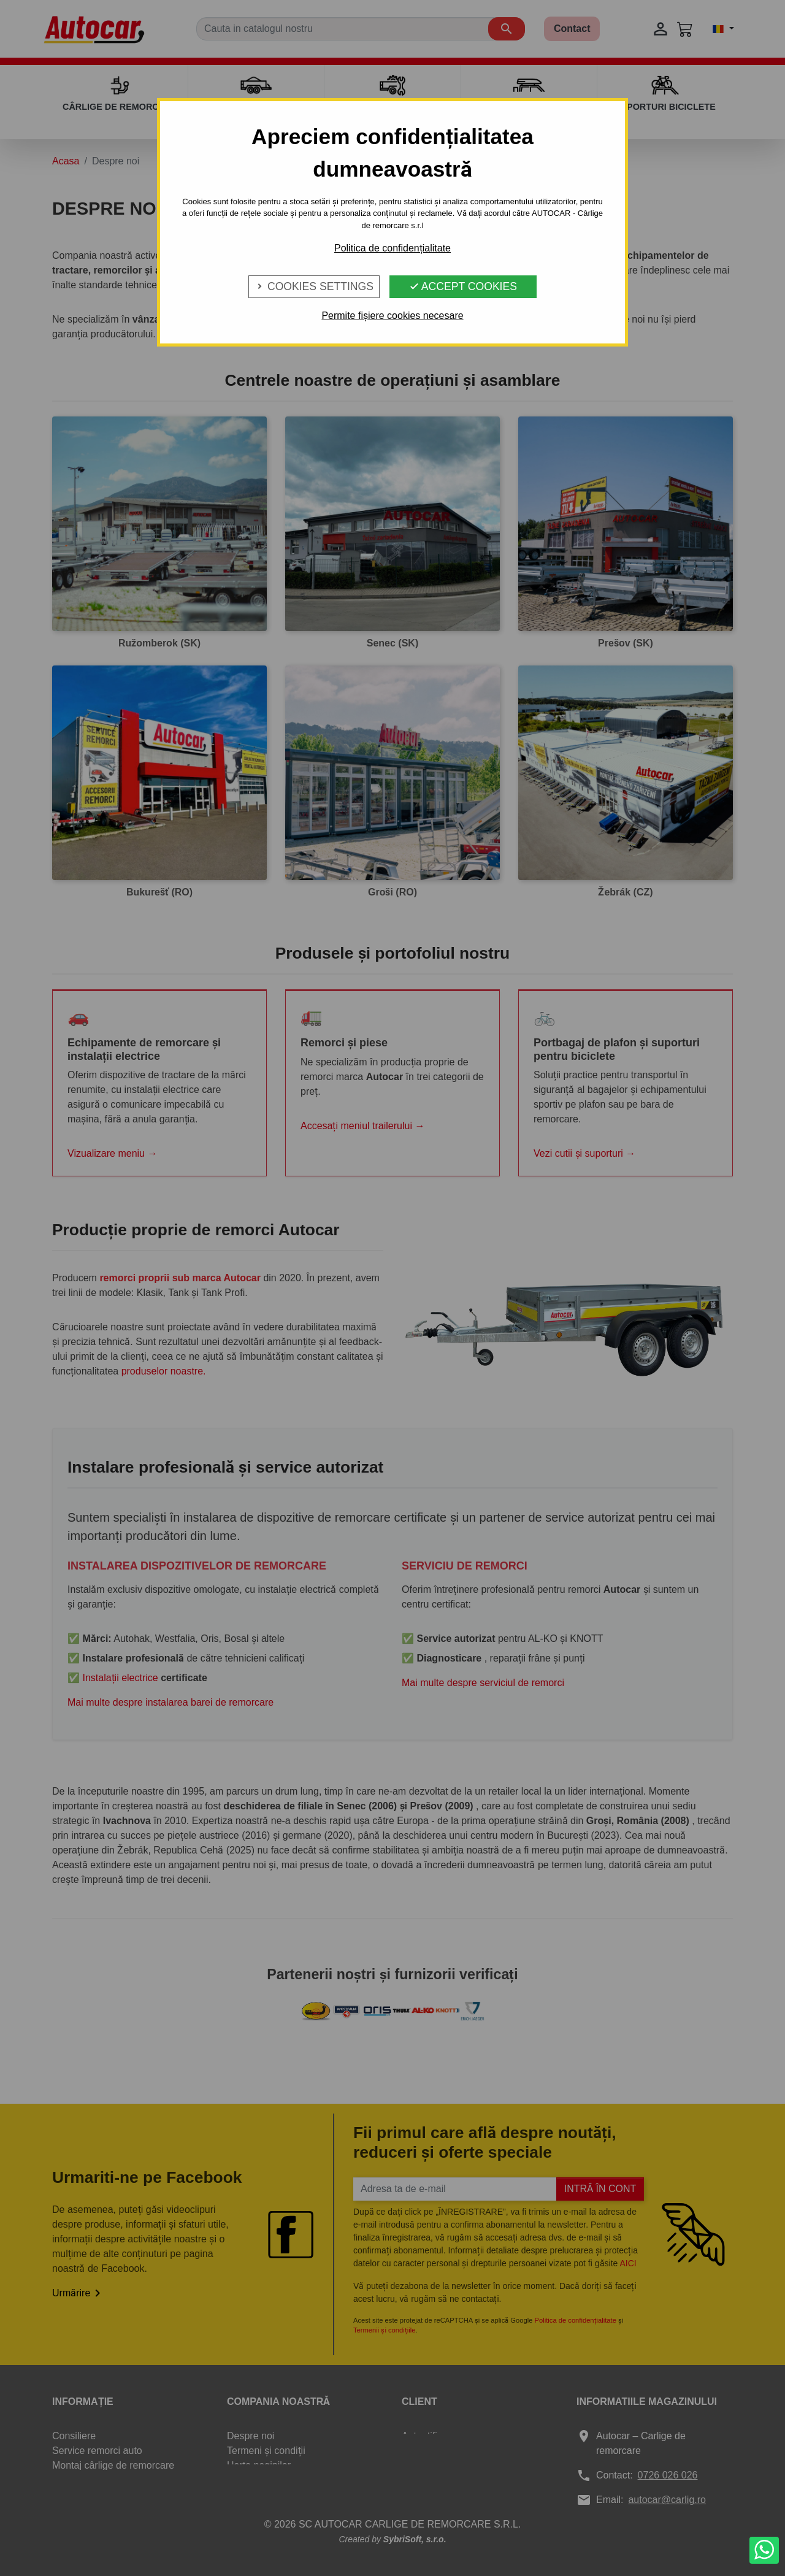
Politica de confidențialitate (392, 248)
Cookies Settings (314, 286)
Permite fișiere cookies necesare (392, 315)
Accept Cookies (463, 286)
